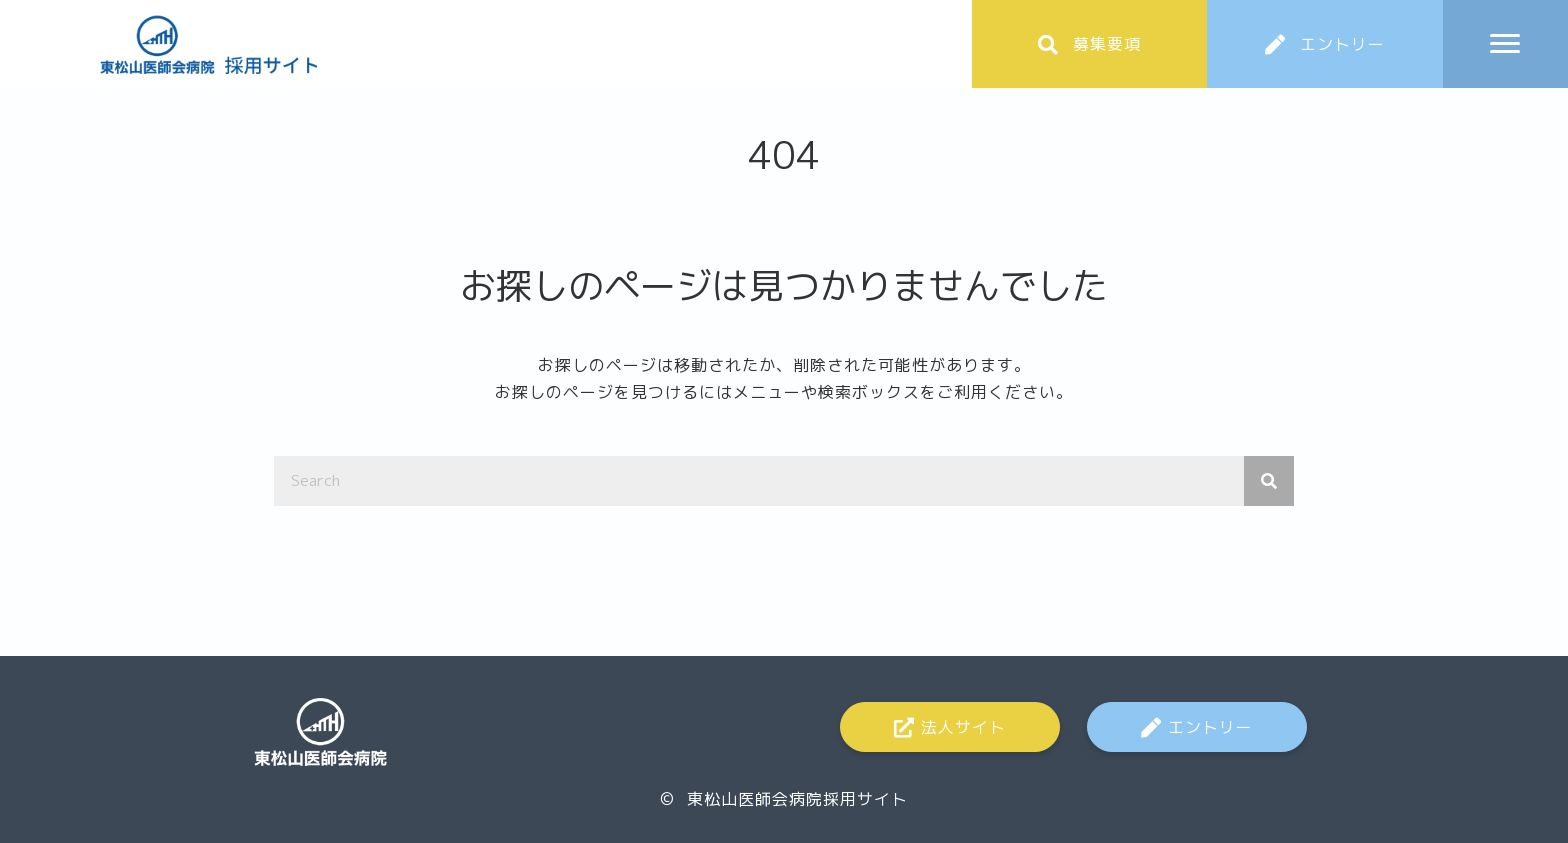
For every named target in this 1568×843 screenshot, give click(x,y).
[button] (1090, 44)
